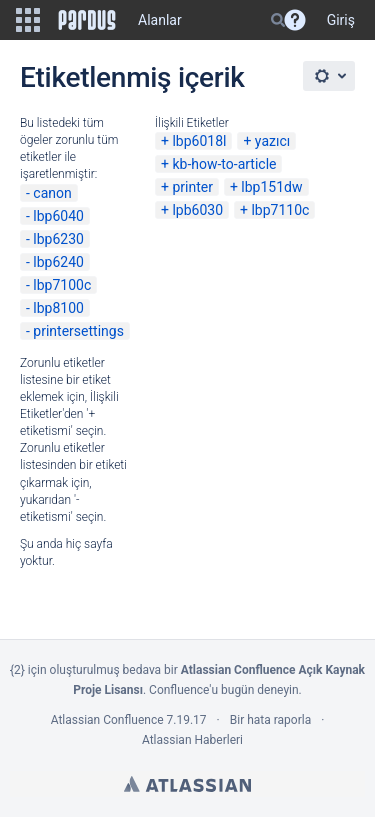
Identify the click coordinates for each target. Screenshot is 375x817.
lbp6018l (199, 141)
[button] (28, 20)
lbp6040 (58, 216)
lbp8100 (58, 308)
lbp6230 (58, 239)
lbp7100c (62, 285)
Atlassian (187, 784)
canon (52, 193)
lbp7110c (280, 210)
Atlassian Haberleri (192, 740)
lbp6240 (58, 262)
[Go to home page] (87, 20)
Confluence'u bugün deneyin (224, 690)
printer (192, 187)
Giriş (341, 20)
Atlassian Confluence (107, 720)
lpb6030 (197, 210)
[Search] (278, 20)
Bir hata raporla (270, 720)
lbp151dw (271, 187)
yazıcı (272, 141)
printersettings (78, 331)
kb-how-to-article (224, 164)
